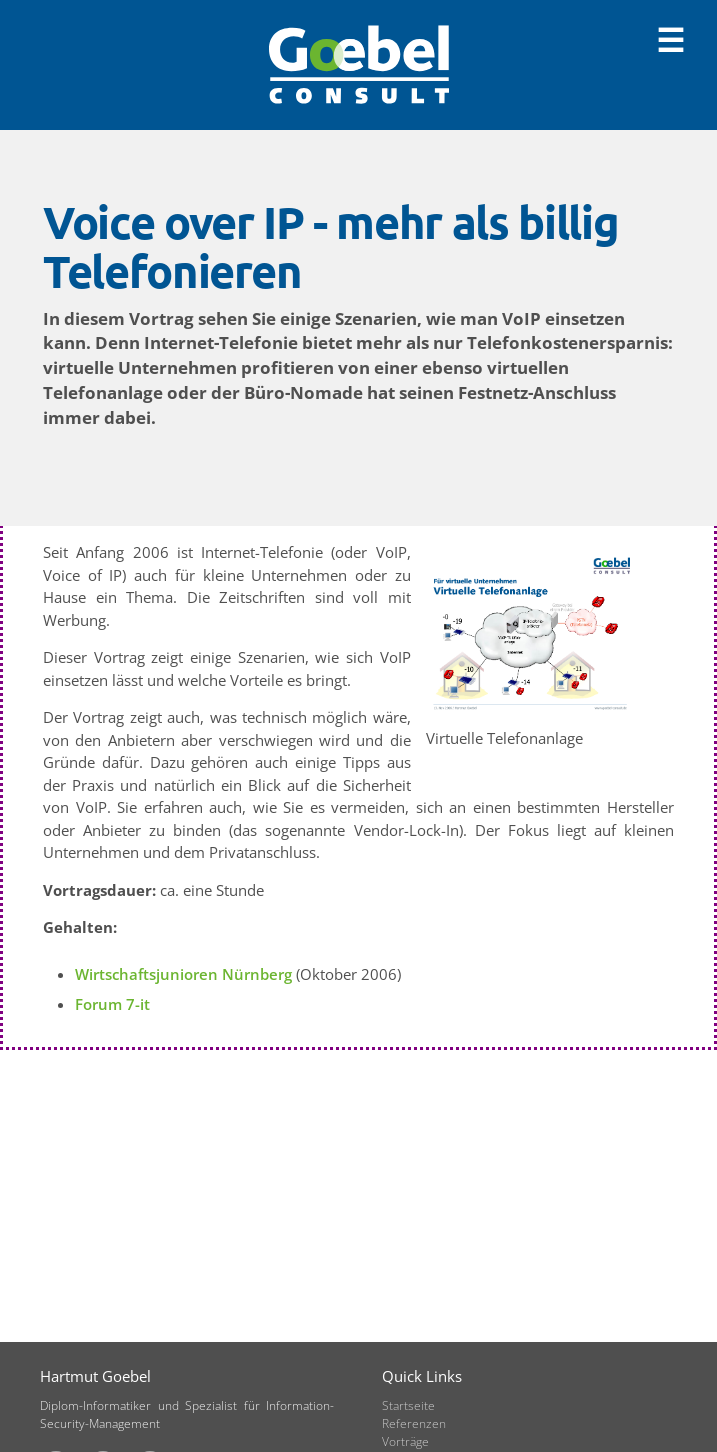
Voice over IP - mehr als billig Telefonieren (330, 247)
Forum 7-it (112, 1004)
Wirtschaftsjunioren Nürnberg (183, 974)
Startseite (408, 1405)
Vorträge (405, 1441)
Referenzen (414, 1423)
